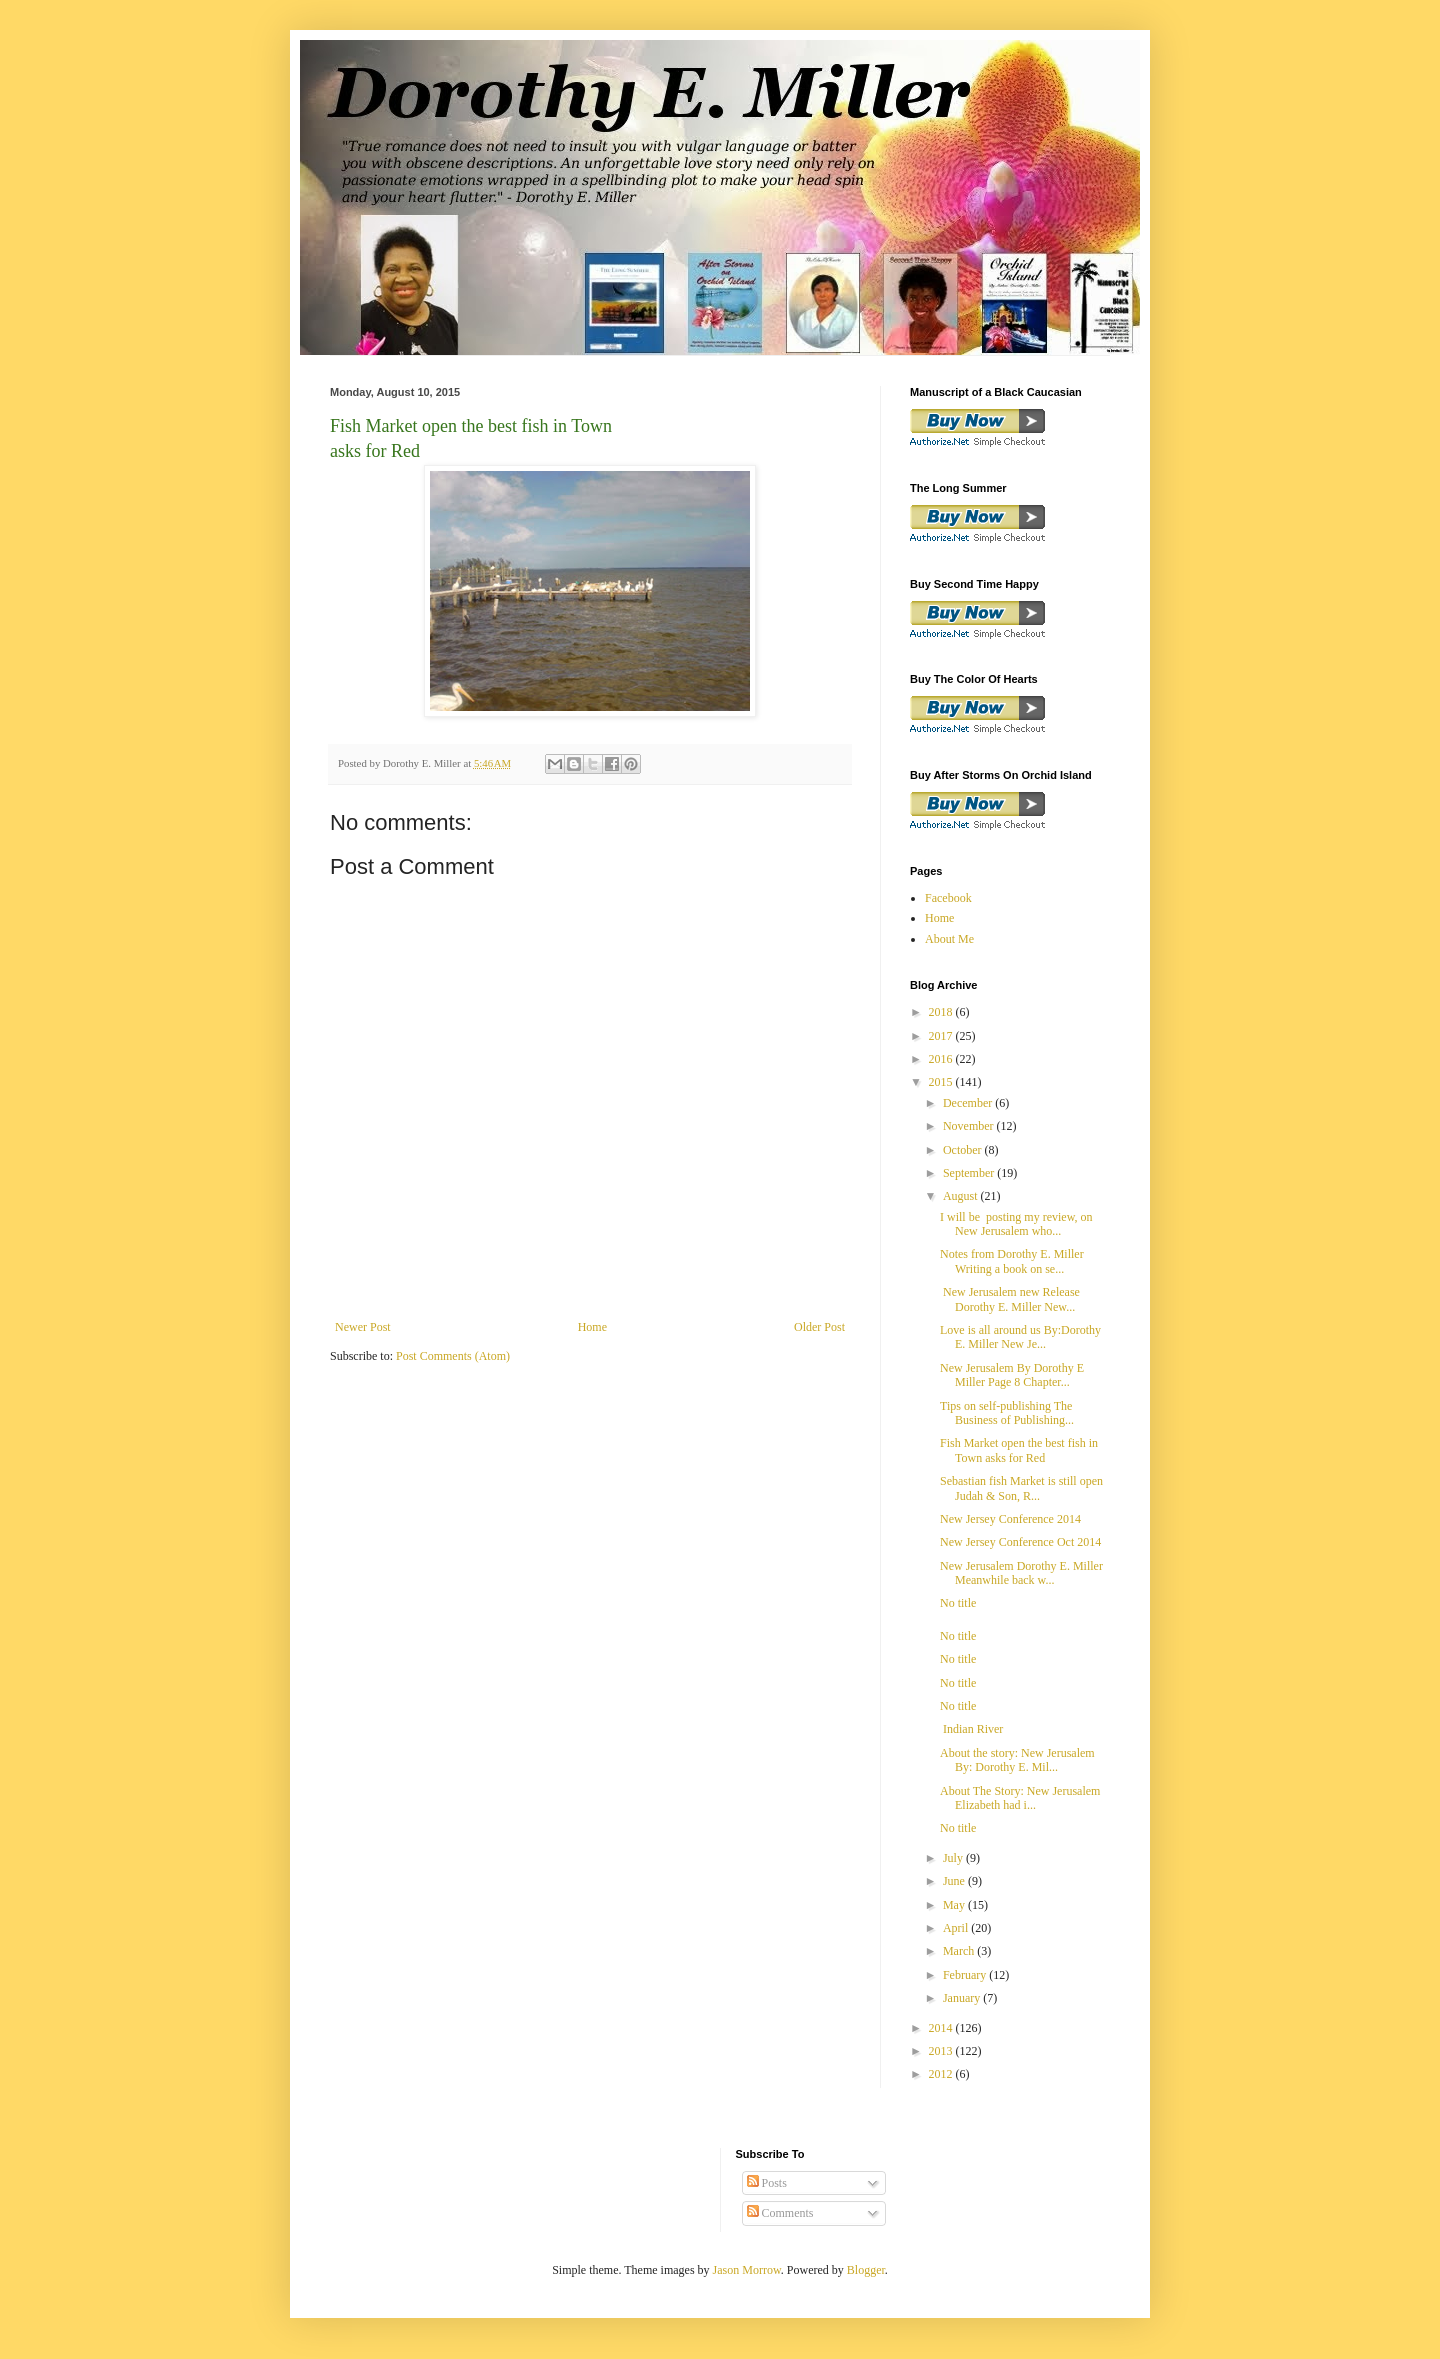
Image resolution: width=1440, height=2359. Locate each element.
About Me (949, 939)
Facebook (948, 898)
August (962, 1196)
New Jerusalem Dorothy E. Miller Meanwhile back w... (1021, 1573)
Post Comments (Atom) (453, 1356)
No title (958, 1603)
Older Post (819, 1327)
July (954, 1858)
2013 (942, 2051)
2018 (942, 1012)
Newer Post (363, 1327)
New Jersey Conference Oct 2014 (1020, 1542)
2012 (942, 2074)
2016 (942, 1059)
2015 (942, 1082)
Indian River (973, 1729)
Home (592, 1327)
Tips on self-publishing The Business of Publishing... (1007, 1413)
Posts (767, 2183)
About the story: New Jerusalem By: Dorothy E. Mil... (1019, 1760)
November (970, 1126)
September (970, 1173)
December (969, 1103)
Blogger (866, 2270)
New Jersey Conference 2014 (1010, 1519)
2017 (942, 1036)
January (963, 1998)
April (957, 1928)
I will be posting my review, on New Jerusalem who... (1016, 1224)
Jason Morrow (747, 2270)
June (955, 1881)
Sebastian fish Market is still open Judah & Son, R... (1021, 1488)
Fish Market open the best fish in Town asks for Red (1019, 1450)
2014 (942, 2028)
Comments (780, 2213)
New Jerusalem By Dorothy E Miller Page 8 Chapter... (1012, 1375)
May (955, 1905)
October (964, 1150)
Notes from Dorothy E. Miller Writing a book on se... (1012, 1261)
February (966, 1975)
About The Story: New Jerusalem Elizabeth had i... (1023, 1798)
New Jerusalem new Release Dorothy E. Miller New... (1011, 1299)
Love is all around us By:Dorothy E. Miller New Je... (1020, 1337)
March (960, 1951)
